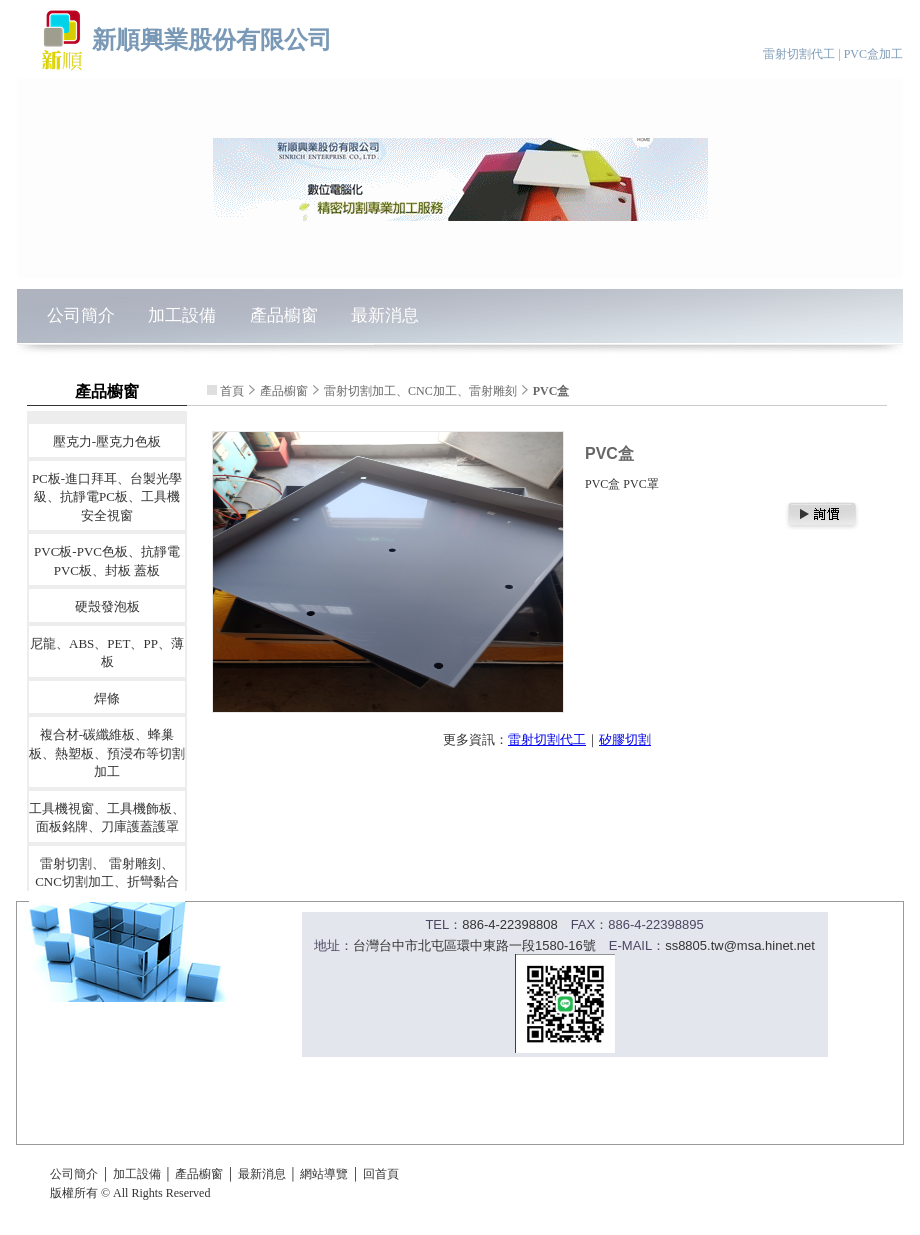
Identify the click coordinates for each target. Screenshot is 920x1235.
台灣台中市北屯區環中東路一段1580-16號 (474, 945)
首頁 (232, 391)
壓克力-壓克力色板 (107, 441)
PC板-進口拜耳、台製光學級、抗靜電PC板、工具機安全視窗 (107, 496)
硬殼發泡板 (107, 606)
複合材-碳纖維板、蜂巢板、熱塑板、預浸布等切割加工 (107, 753)
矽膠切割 (625, 739)
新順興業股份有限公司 (212, 39)
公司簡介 (81, 315)
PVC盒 (551, 391)
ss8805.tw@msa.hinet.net (740, 945)
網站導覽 (324, 1174)
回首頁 (381, 1174)
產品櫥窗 (284, 315)
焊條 (107, 697)
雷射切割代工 (547, 739)
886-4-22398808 (509, 924)
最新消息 (385, 315)
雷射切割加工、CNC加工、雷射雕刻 (420, 391)
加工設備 (182, 315)
